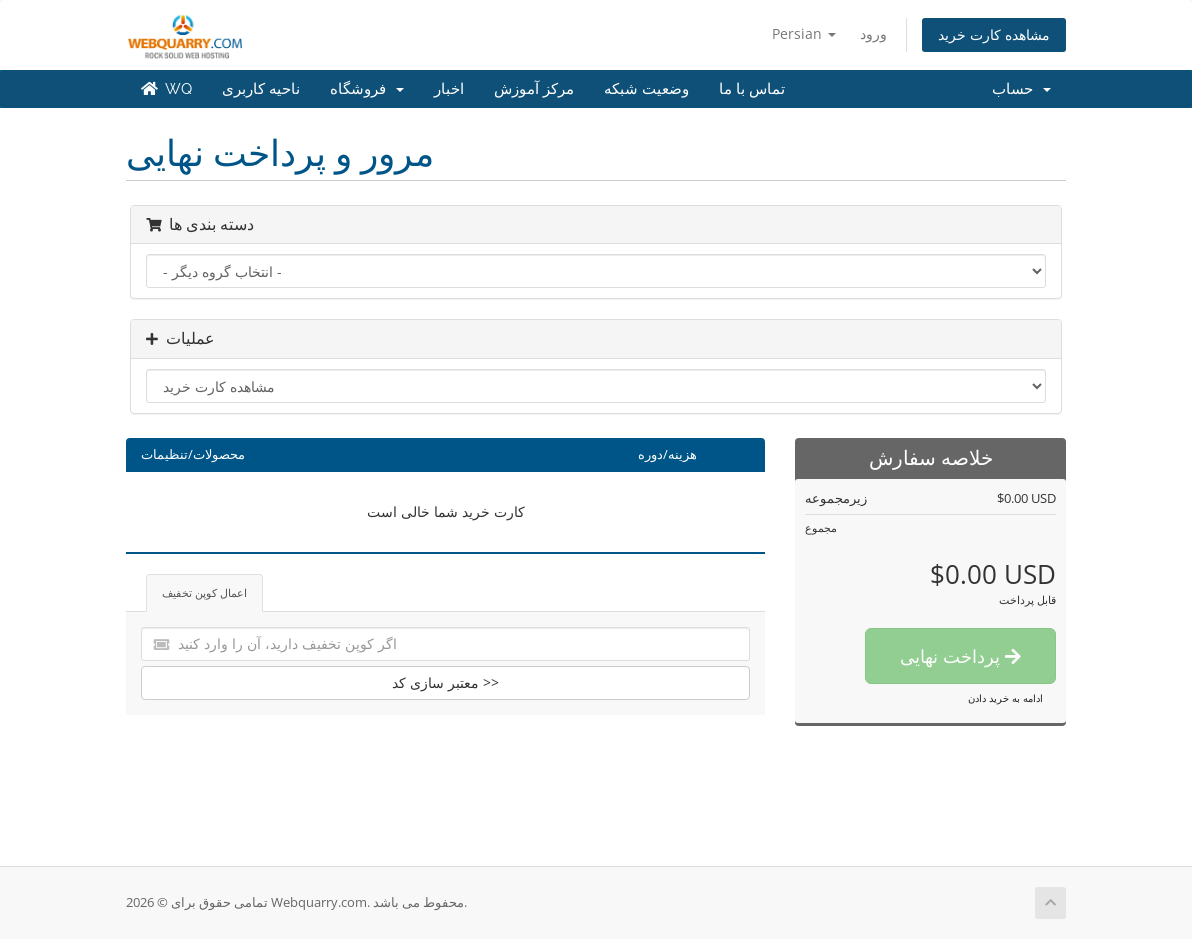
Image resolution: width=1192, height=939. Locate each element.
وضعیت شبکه (646, 89)
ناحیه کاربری (261, 89)
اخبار (449, 89)
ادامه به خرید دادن (1005, 698)
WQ (166, 89)
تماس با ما (752, 89)
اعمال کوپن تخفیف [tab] (204, 592)
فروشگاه (367, 89)
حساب (1021, 89)
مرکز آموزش (534, 89)
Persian (804, 33)
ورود (873, 33)
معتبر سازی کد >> (445, 682)
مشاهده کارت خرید (994, 34)
